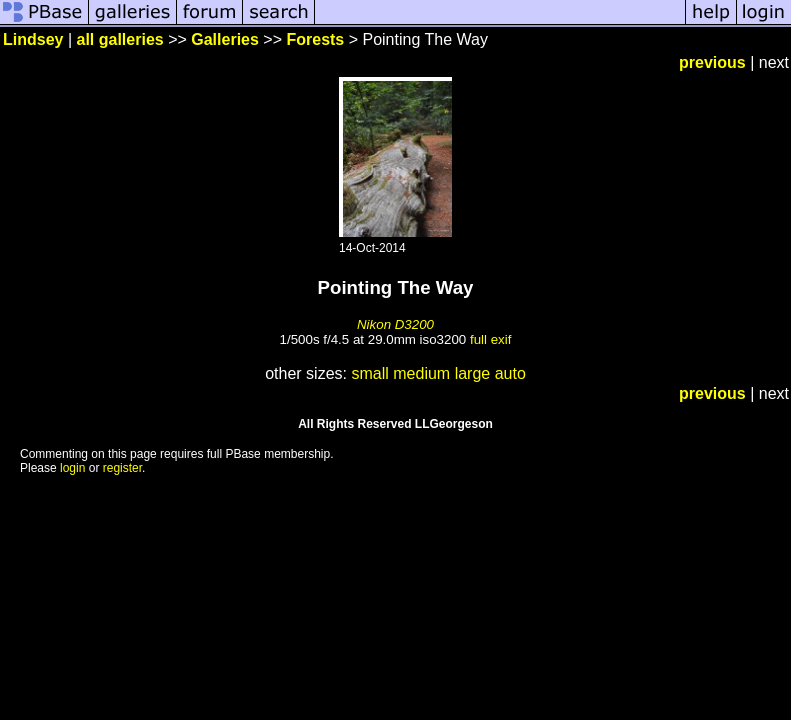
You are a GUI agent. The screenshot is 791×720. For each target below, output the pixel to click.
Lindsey (33, 39)
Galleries (225, 39)
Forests (315, 39)
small (369, 373)
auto (510, 373)
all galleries (120, 39)
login (72, 468)
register (122, 468)
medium (421, 373)
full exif (490, 339)
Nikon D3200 (395, 324)
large (473, 373)
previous (712, 62)
